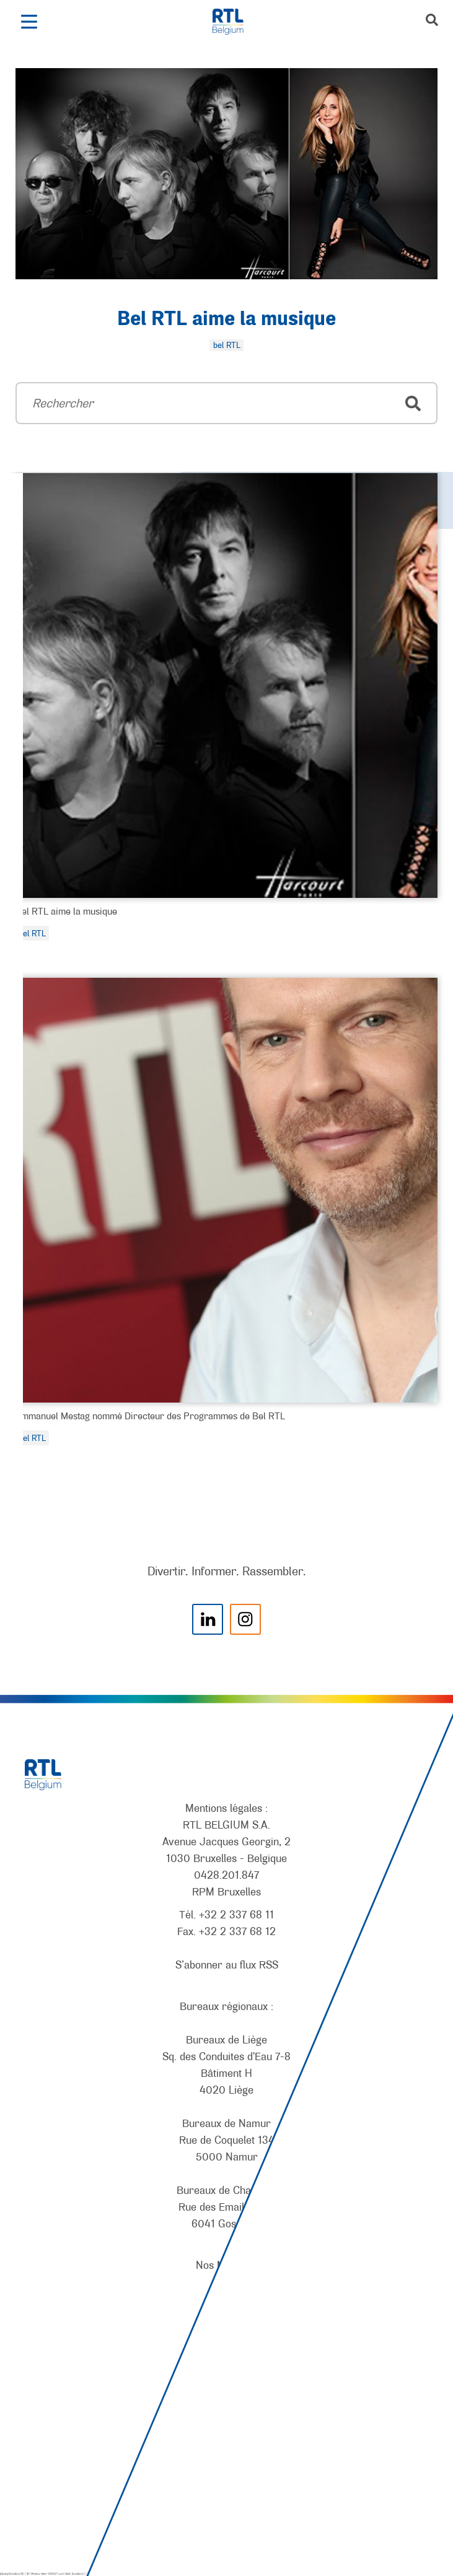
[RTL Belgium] (235, 22)
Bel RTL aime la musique (226, 319)
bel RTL (32, 933)
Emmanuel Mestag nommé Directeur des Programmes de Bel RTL (150, 1415)
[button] (29, 21)
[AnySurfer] (226, 2521)
